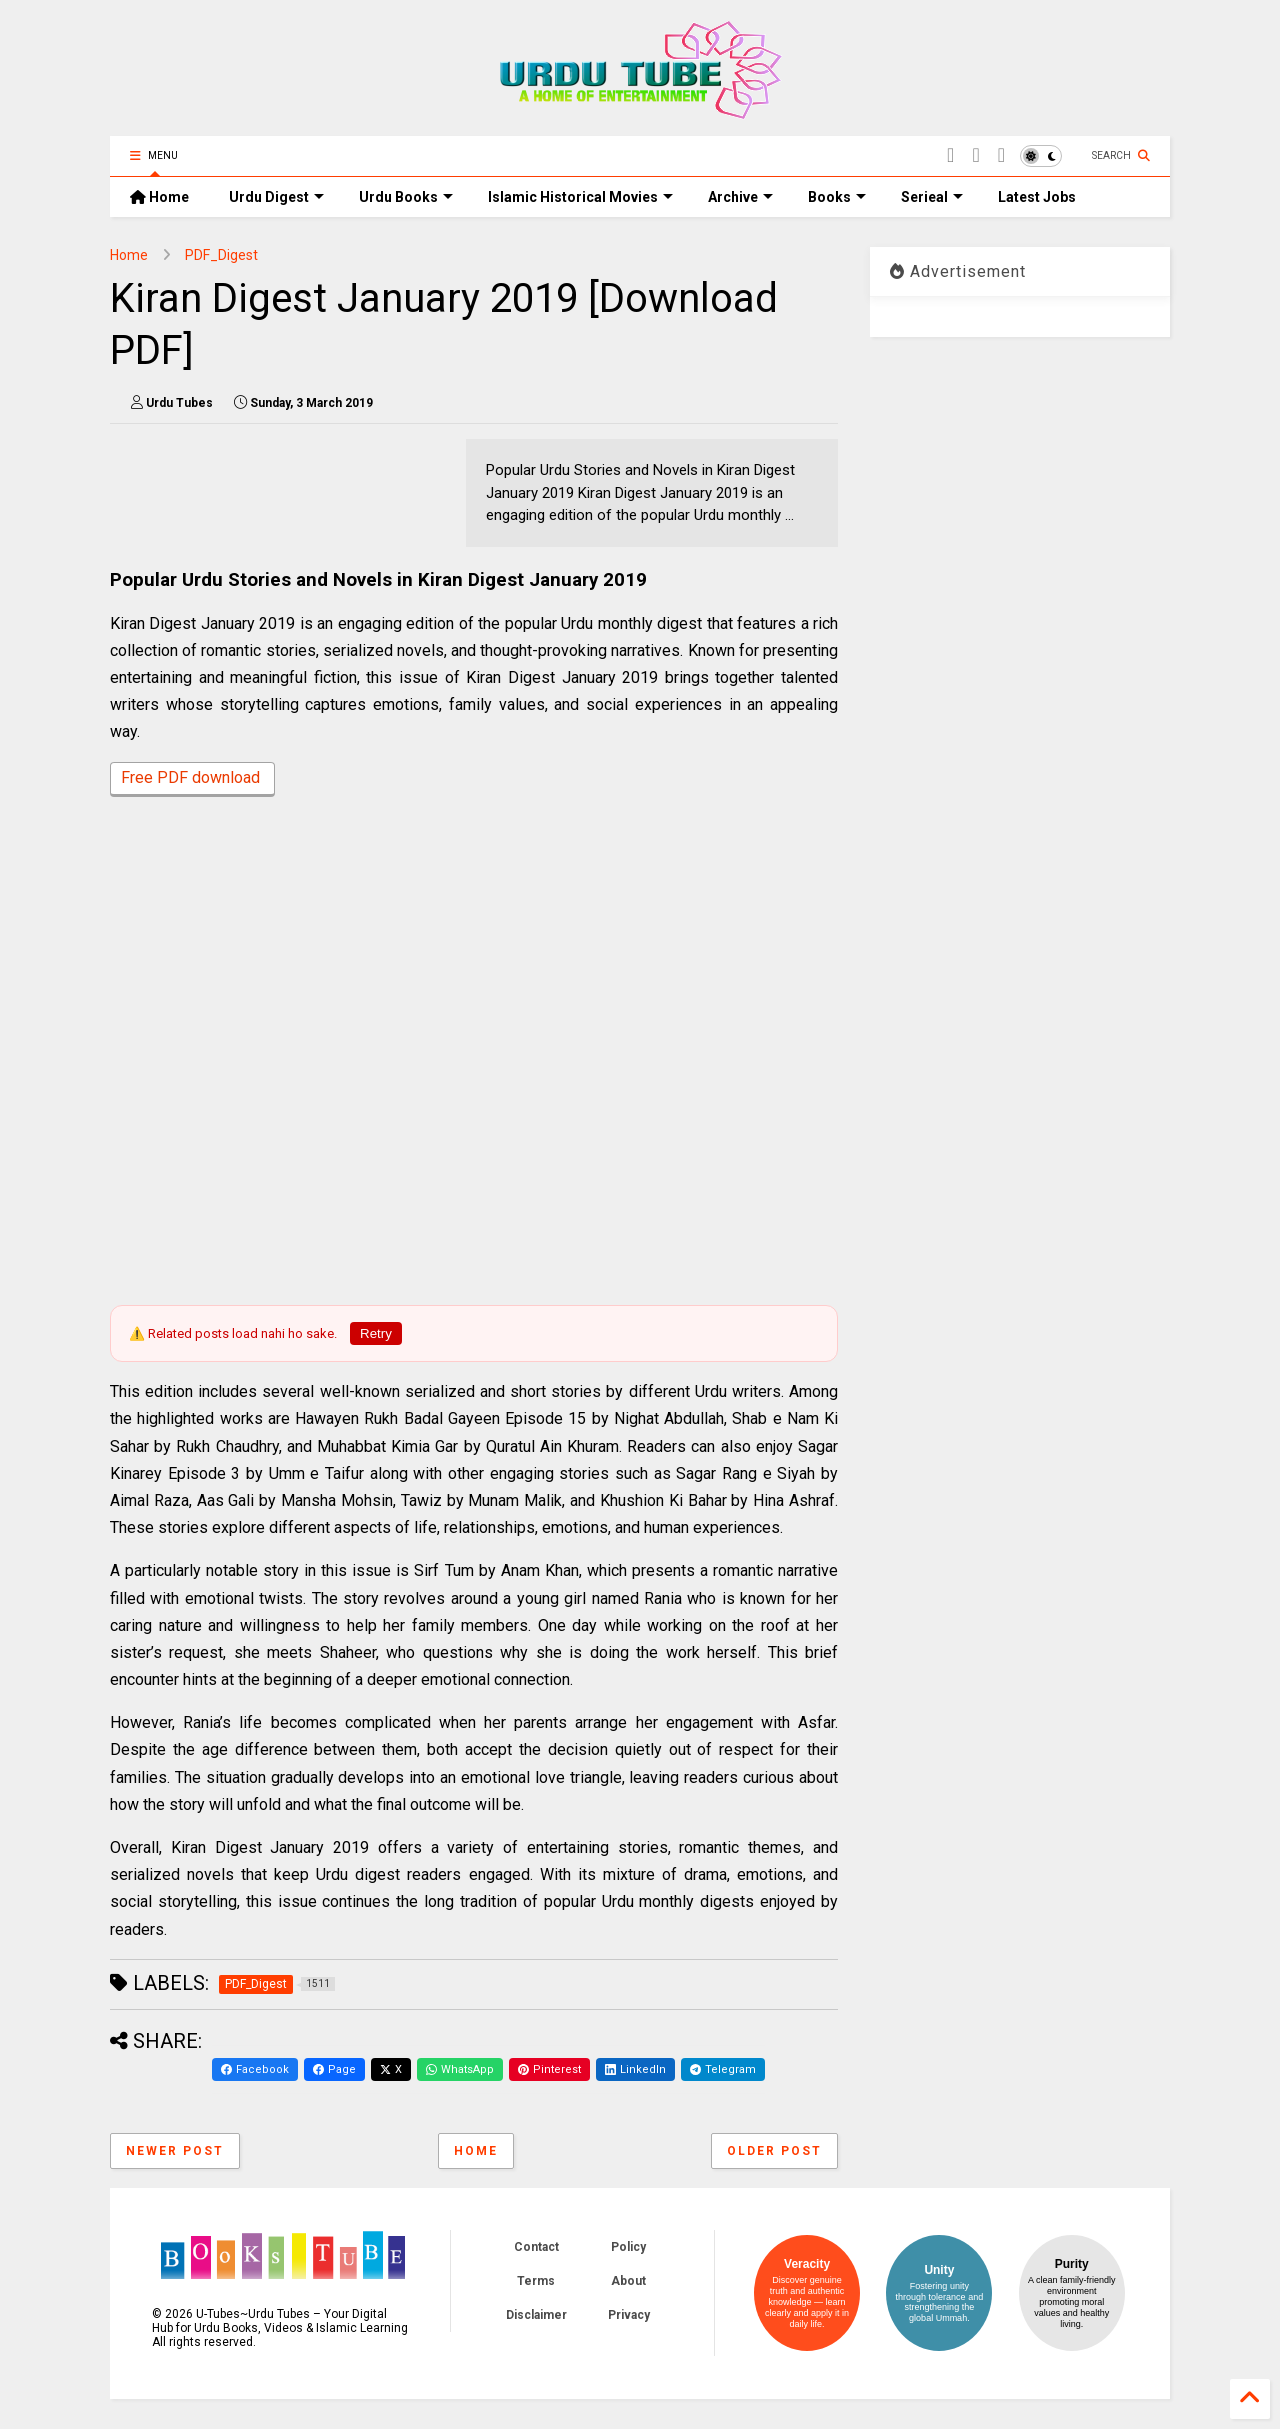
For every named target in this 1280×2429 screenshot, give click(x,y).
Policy (628, 2247)
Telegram (723, 2069)
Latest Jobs (1037, 197)
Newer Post (175, 2151)
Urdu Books (406, 197)
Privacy (629, 2315)
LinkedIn (635, 2069)
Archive (740, 197)
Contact (536, 2247)
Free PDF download (192, 779)
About (628, 2281)
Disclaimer (536, 2315)
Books (837, 197)
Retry (376, 1333)
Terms (536, 2281)
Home (159, 197)
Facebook (255, 2069)
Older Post (774, 2151)
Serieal (932, 197)
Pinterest (549, 2069)
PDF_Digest (221, 255)
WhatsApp (460, 2069)
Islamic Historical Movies (580, 197)
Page (334, 2069)
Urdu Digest (276, 197)
